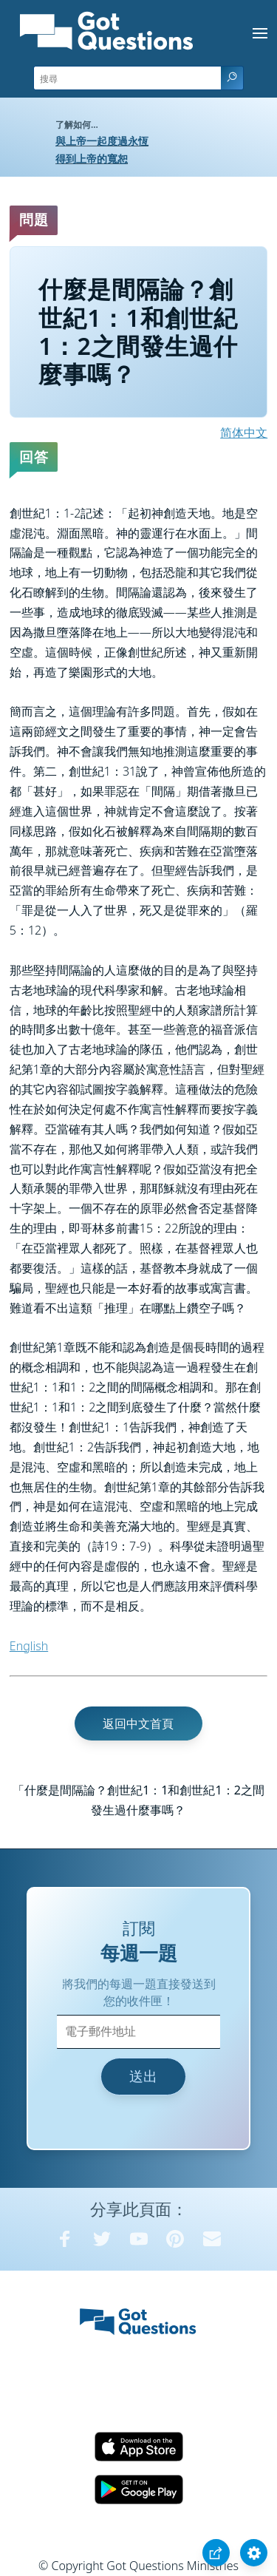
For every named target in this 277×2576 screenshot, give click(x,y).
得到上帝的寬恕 (91, 159)
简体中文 (243, 432)
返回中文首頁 (138, 1723)
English (29, 1646)
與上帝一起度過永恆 (101, 141)
